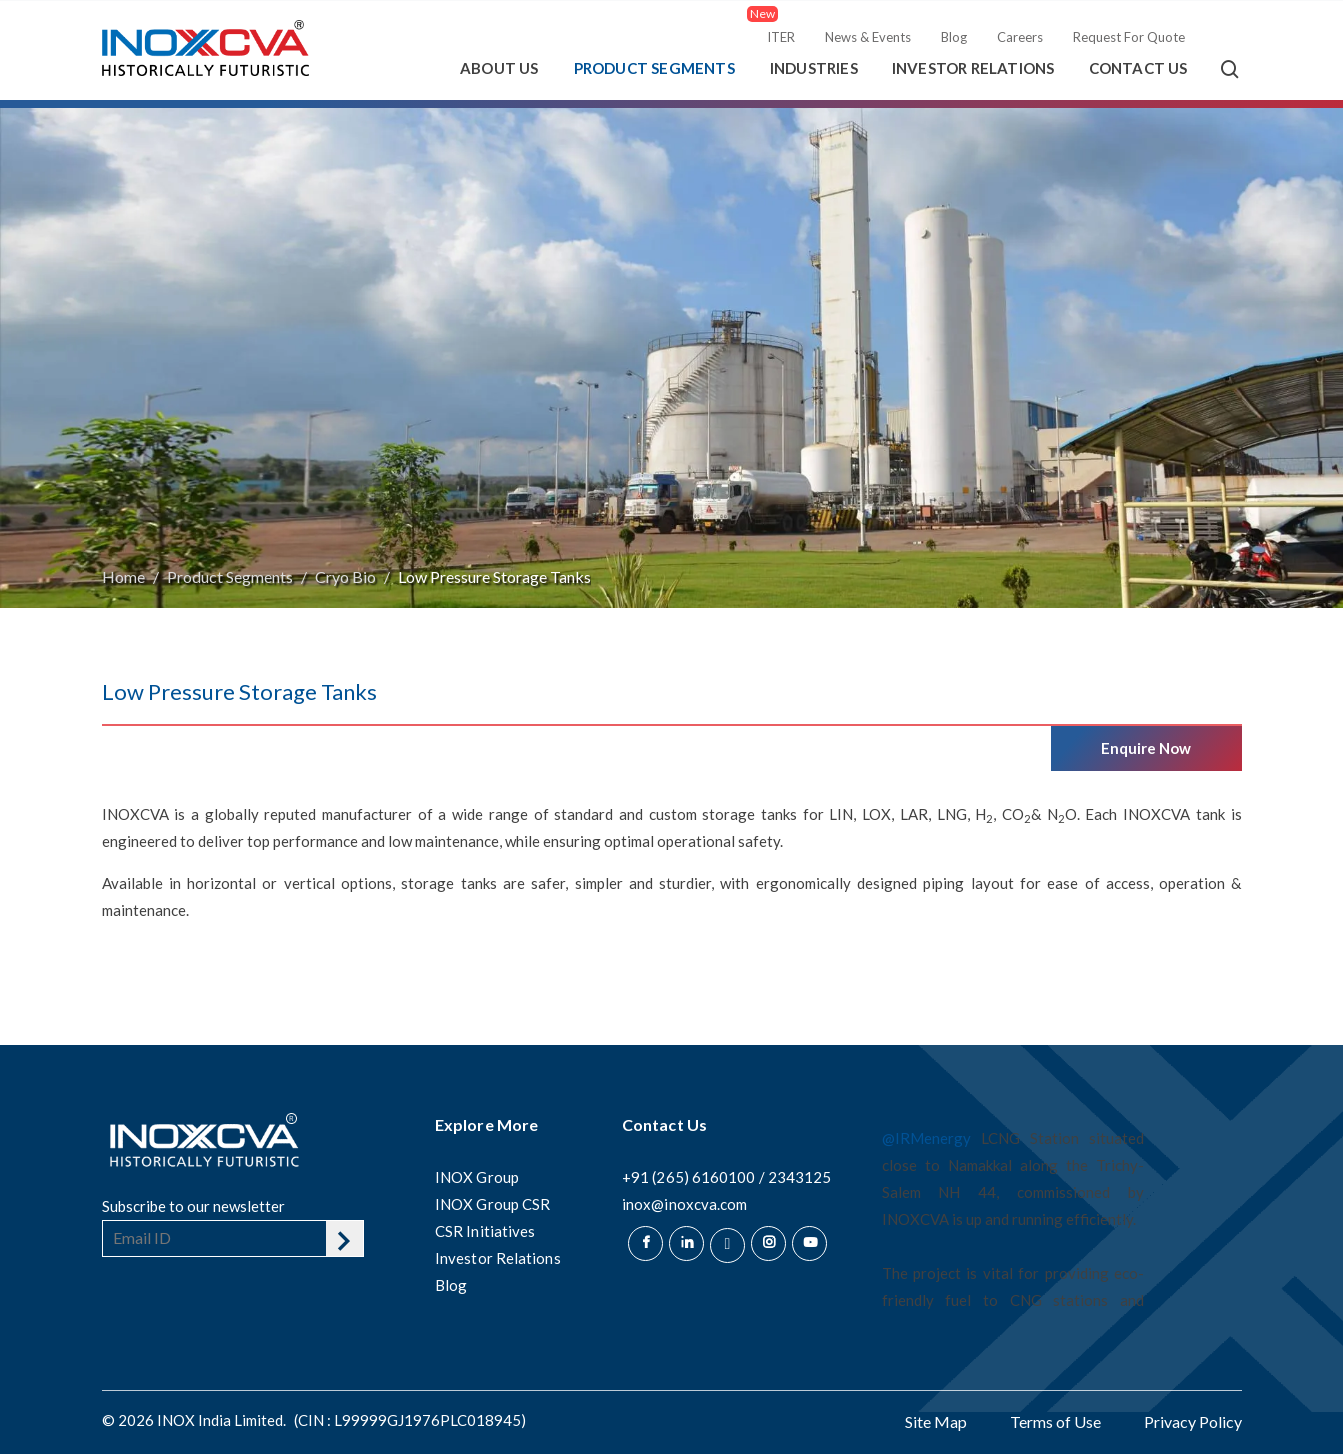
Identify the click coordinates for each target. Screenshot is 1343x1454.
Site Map (936, 1421)
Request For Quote (1129, 37)
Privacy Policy (1193, 1421)
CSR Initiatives (485, 1231)
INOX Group (477, 1177)
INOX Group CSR (492, 1204)
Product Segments (654, 68)
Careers (1020, 37)
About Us (499, 68)
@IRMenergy (926, 1138)
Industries (814, 68)
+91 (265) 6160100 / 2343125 (726, 1177)
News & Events (868, 37)
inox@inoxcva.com (684, 1204)
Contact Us (1138, 68)
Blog (954, 37)
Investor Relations (973, 68)
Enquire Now (1146, 748)
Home (123, 576)
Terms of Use (1055, 1421)
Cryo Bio (345, 576)
